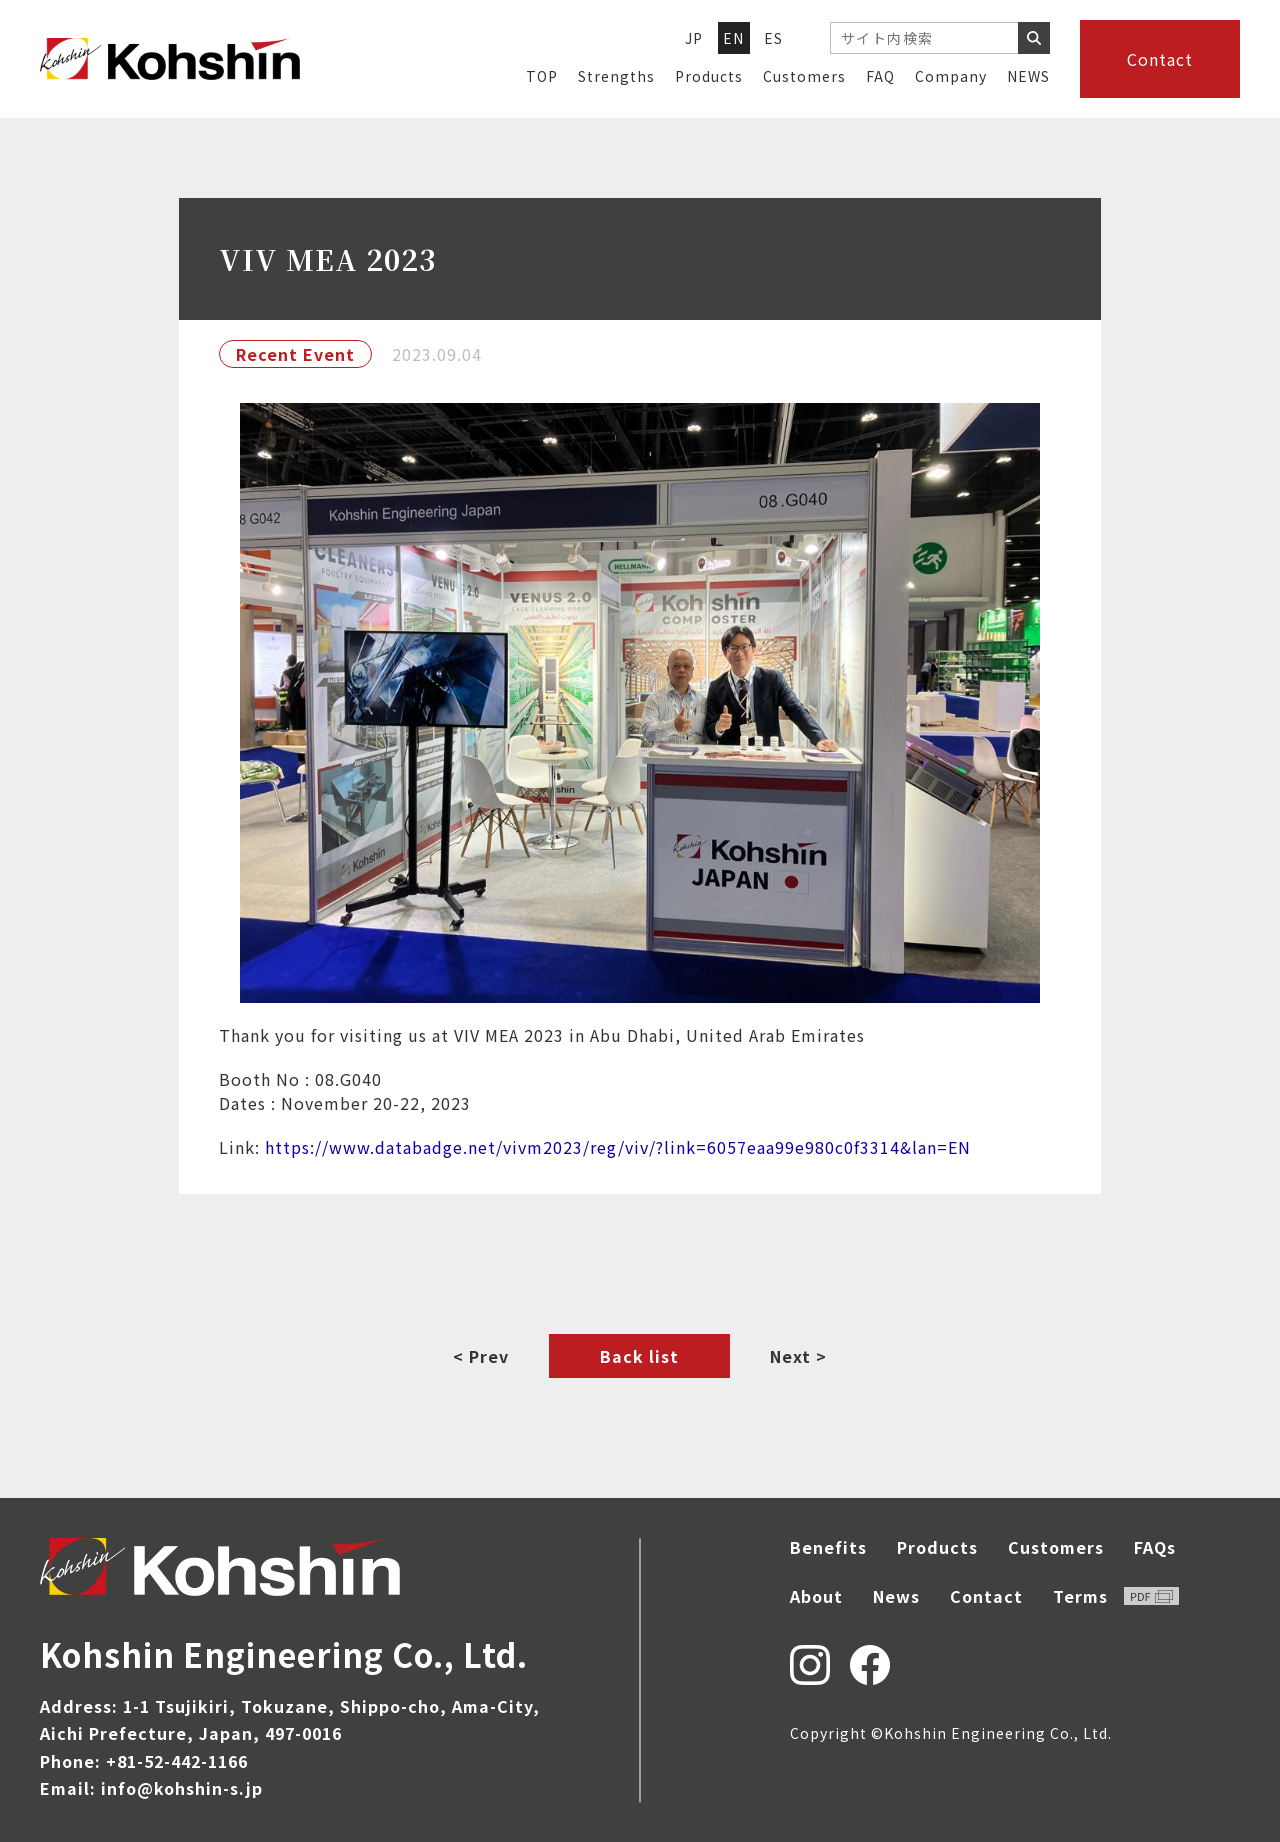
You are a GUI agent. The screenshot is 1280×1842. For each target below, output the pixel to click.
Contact (1160, 59)
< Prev (481, 1356)
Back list (639, 1356)
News (896, 1596)
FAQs (1155, 1547)
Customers (804, 76)
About (816, 1596)
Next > (798, 1356)
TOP (542, 76)
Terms (1116, 1596)
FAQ (880, 76)
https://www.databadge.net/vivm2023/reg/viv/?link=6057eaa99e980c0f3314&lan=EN (618, 1147)
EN (734, 38)
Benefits (828, 1547)
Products (709, 76)
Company (951, 76)
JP (694, 38)
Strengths (616, 76)
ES (774, 38)
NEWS (1028, 76)
